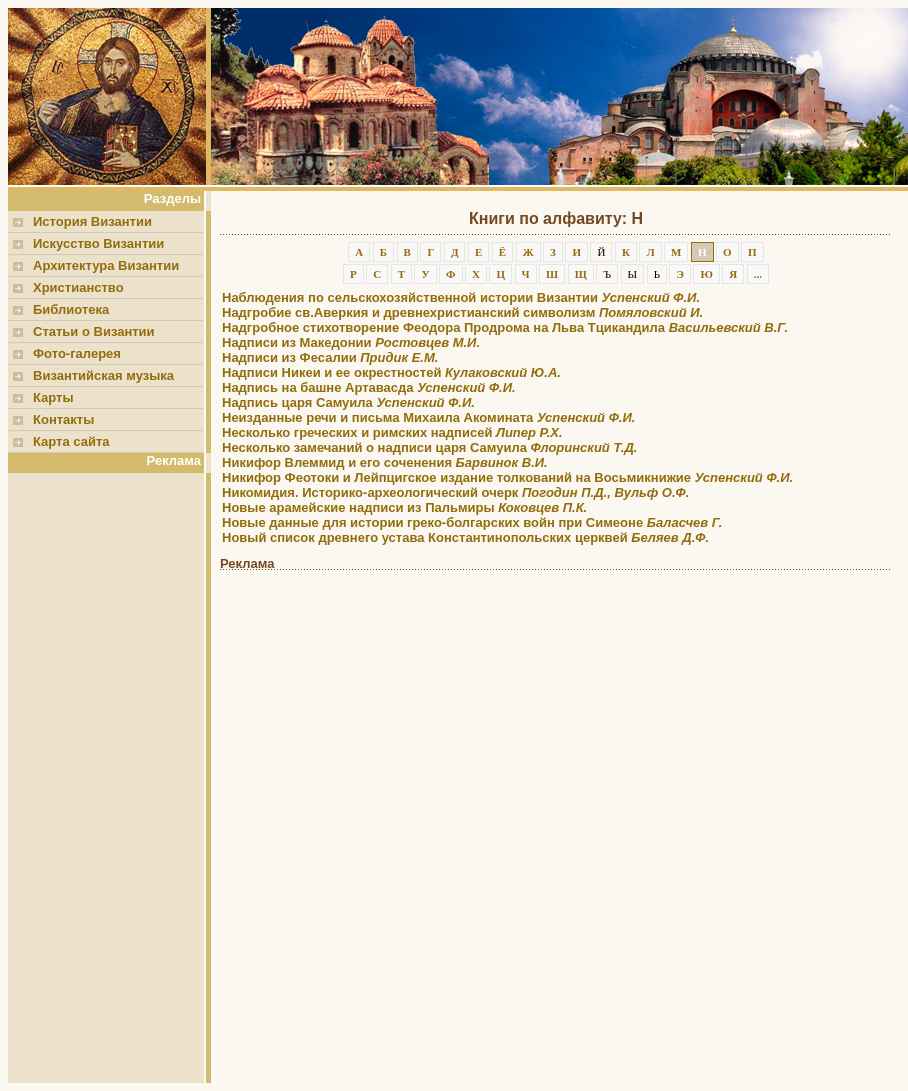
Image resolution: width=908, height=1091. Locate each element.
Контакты (63, 419)
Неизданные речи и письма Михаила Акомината (428, 417)
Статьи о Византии (94, 331)
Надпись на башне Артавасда (369, 387)
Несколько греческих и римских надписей (392, 432)
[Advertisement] (110, 778)
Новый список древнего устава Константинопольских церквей (465, 537)
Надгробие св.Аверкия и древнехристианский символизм (462, 312)
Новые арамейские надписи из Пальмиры (404, 507)
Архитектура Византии (106, 265)
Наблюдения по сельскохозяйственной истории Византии (461, 297)
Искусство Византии (98, 243)
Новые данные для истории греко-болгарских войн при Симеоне (472, 522)
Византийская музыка (103, 375)
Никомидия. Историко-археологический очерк (455, 492)
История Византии (92, 221)
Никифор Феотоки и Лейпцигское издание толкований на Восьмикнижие (507, 477)
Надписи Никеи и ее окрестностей (391, 372)
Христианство (78, 287)
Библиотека (71, 309)
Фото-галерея (77, 353)
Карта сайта (71, 441)
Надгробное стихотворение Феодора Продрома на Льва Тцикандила (505, 327)
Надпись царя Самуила (348, 402)
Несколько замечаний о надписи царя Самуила (429, 447)
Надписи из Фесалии (330, 357)
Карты (53, 397)
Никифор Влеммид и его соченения (385, 462)
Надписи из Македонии (351, 342)
